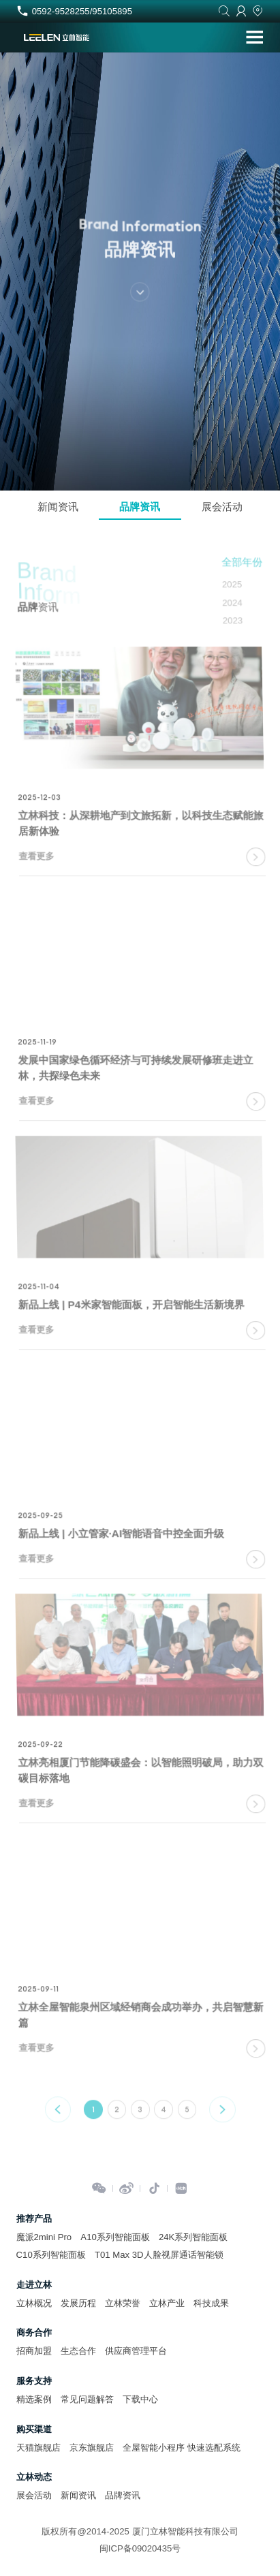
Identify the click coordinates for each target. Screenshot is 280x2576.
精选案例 (34, 2399)
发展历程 (78, 2303)
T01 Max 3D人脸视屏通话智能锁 (159, 2255)
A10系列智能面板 (114, 2237)
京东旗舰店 (91, 2447)
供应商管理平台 (136, 2351)
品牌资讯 (139, 506)
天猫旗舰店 (38, 2447)
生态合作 (78, 2351)
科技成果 (211, 2303)
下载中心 (140, 2399)
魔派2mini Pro (44, 2237)
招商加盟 (34, 2351)
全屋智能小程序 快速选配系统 (181, 2447)
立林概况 (34, 2303)
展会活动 (222, 506)
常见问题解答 (87, 2399)
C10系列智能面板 (51, 2255)
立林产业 (167, 2303)
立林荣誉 (122, 2303)
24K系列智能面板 (193, 2237)
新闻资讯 (57, 506)
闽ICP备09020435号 (140, 2548)
